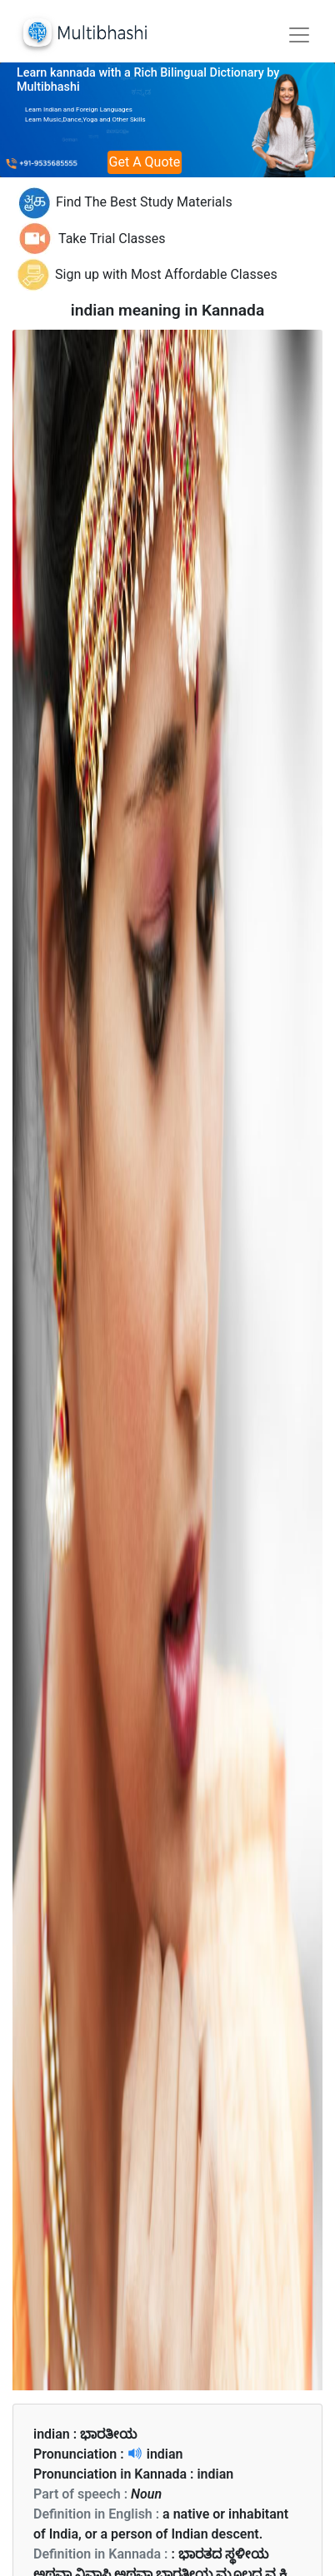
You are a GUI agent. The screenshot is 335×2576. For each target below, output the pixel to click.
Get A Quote (145, 162)
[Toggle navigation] (299, 35)
